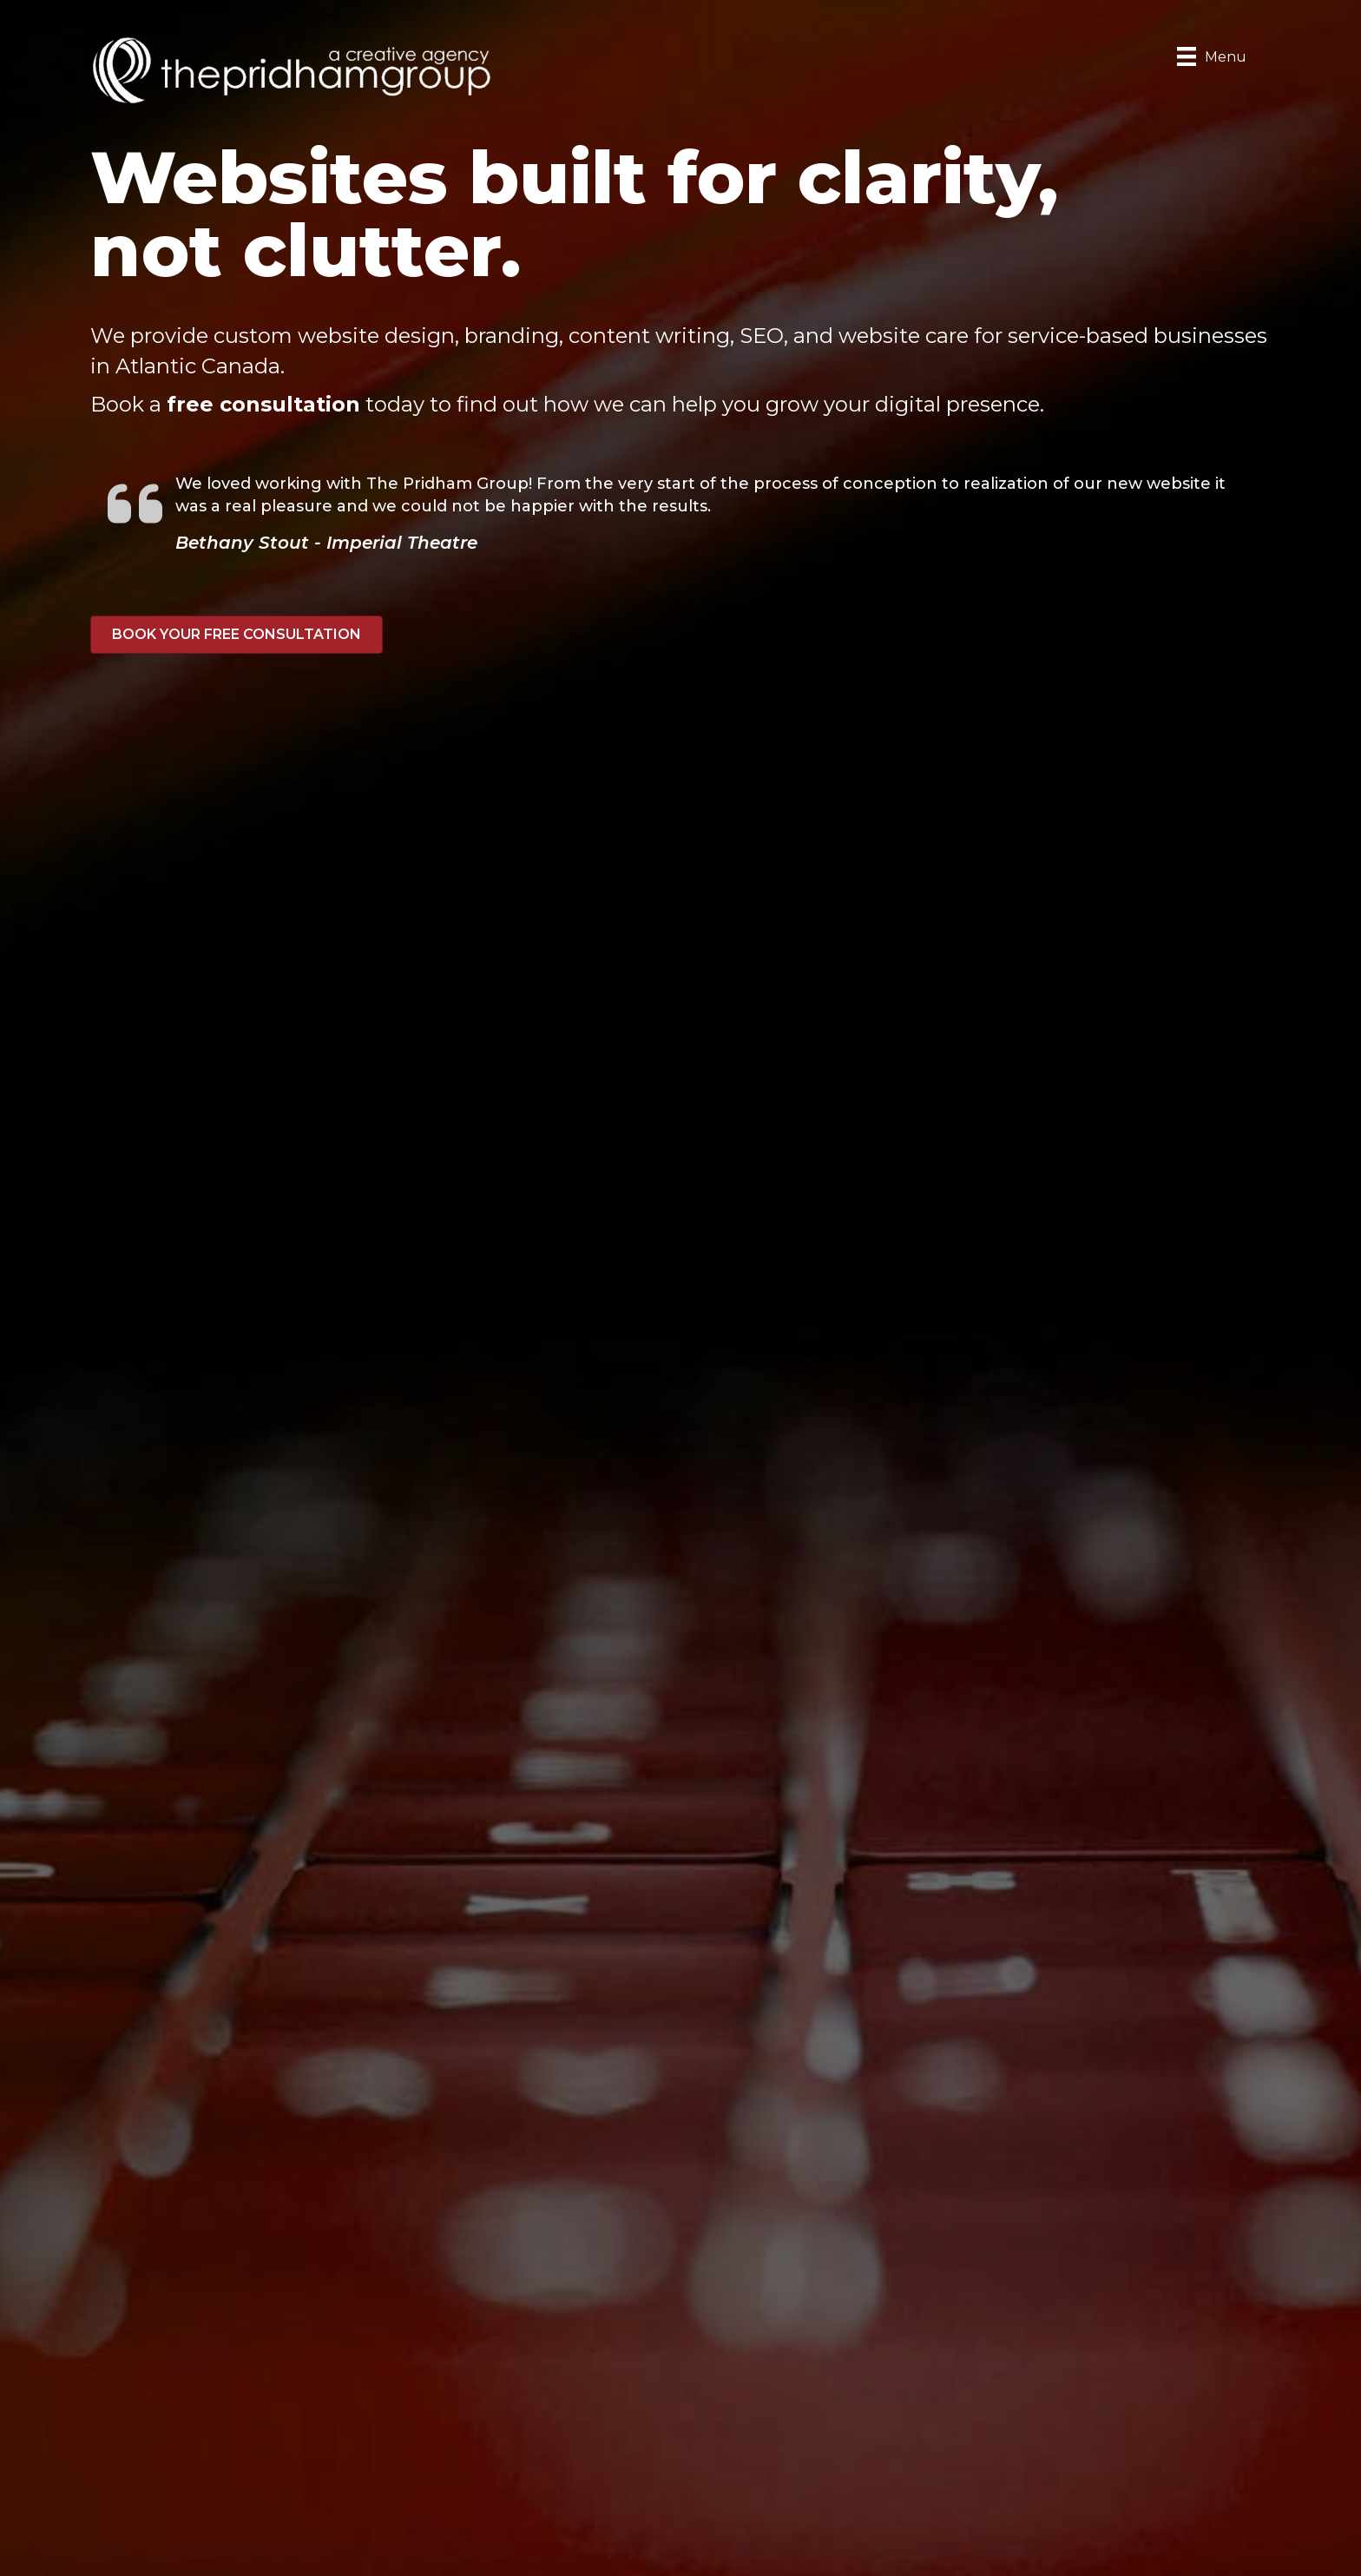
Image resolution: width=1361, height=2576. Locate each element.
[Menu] (1212, 56)
